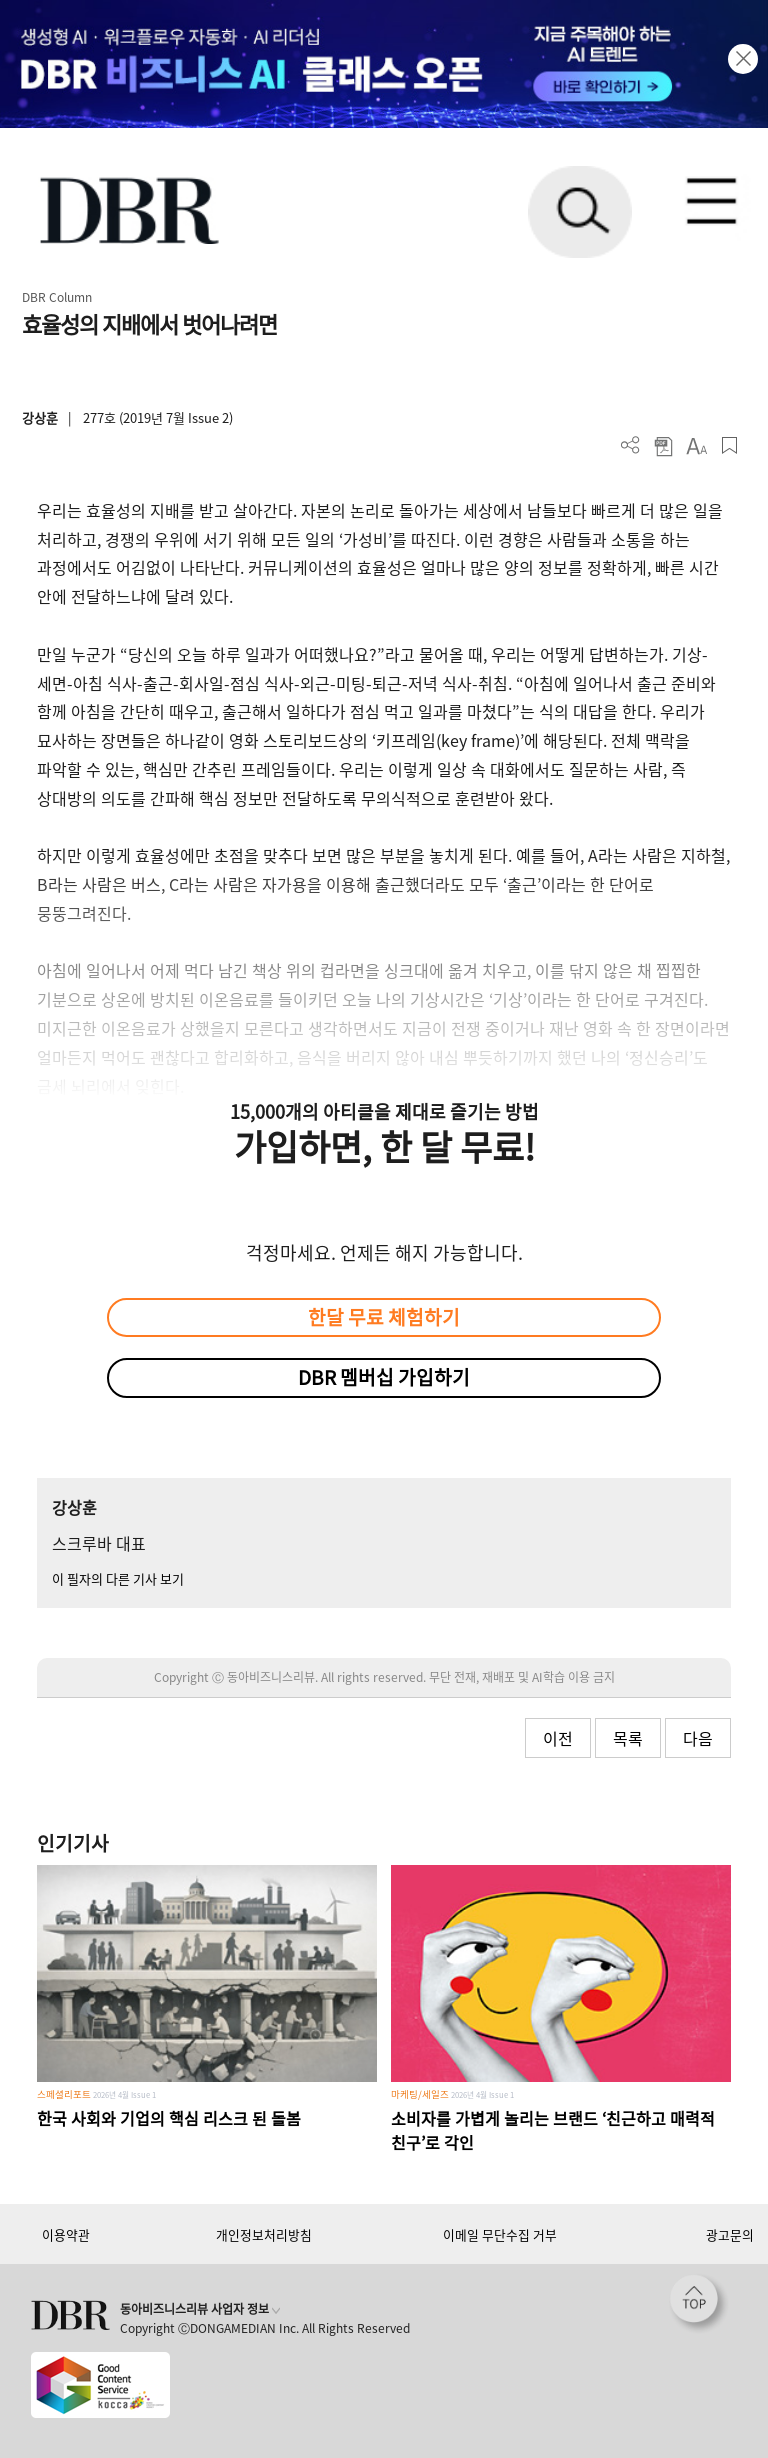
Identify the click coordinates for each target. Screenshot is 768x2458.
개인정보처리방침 (264, 2234)
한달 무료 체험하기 (384, 1317)
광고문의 (730, 2234)
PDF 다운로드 (663, 445)
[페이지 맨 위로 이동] (699, 2304)
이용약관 (66, 2234)
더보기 (630, 445)
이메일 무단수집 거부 (500, 2234)
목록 (628, 1738)
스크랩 (729, 445)
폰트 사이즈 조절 (696, 445)
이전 (558, 1738)
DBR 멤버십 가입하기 (384, 1377)
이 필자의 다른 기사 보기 (118, 1578)
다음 (698, 1738)
